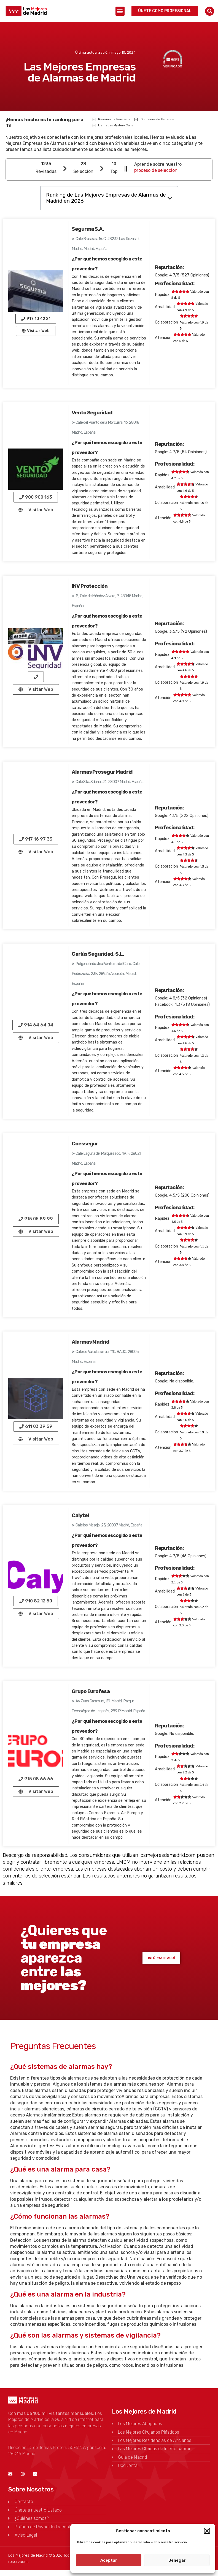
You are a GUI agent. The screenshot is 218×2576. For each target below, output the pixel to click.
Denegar (177, 2560)
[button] (207, 2531)
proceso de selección (155, 170)
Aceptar (108, 2560)
